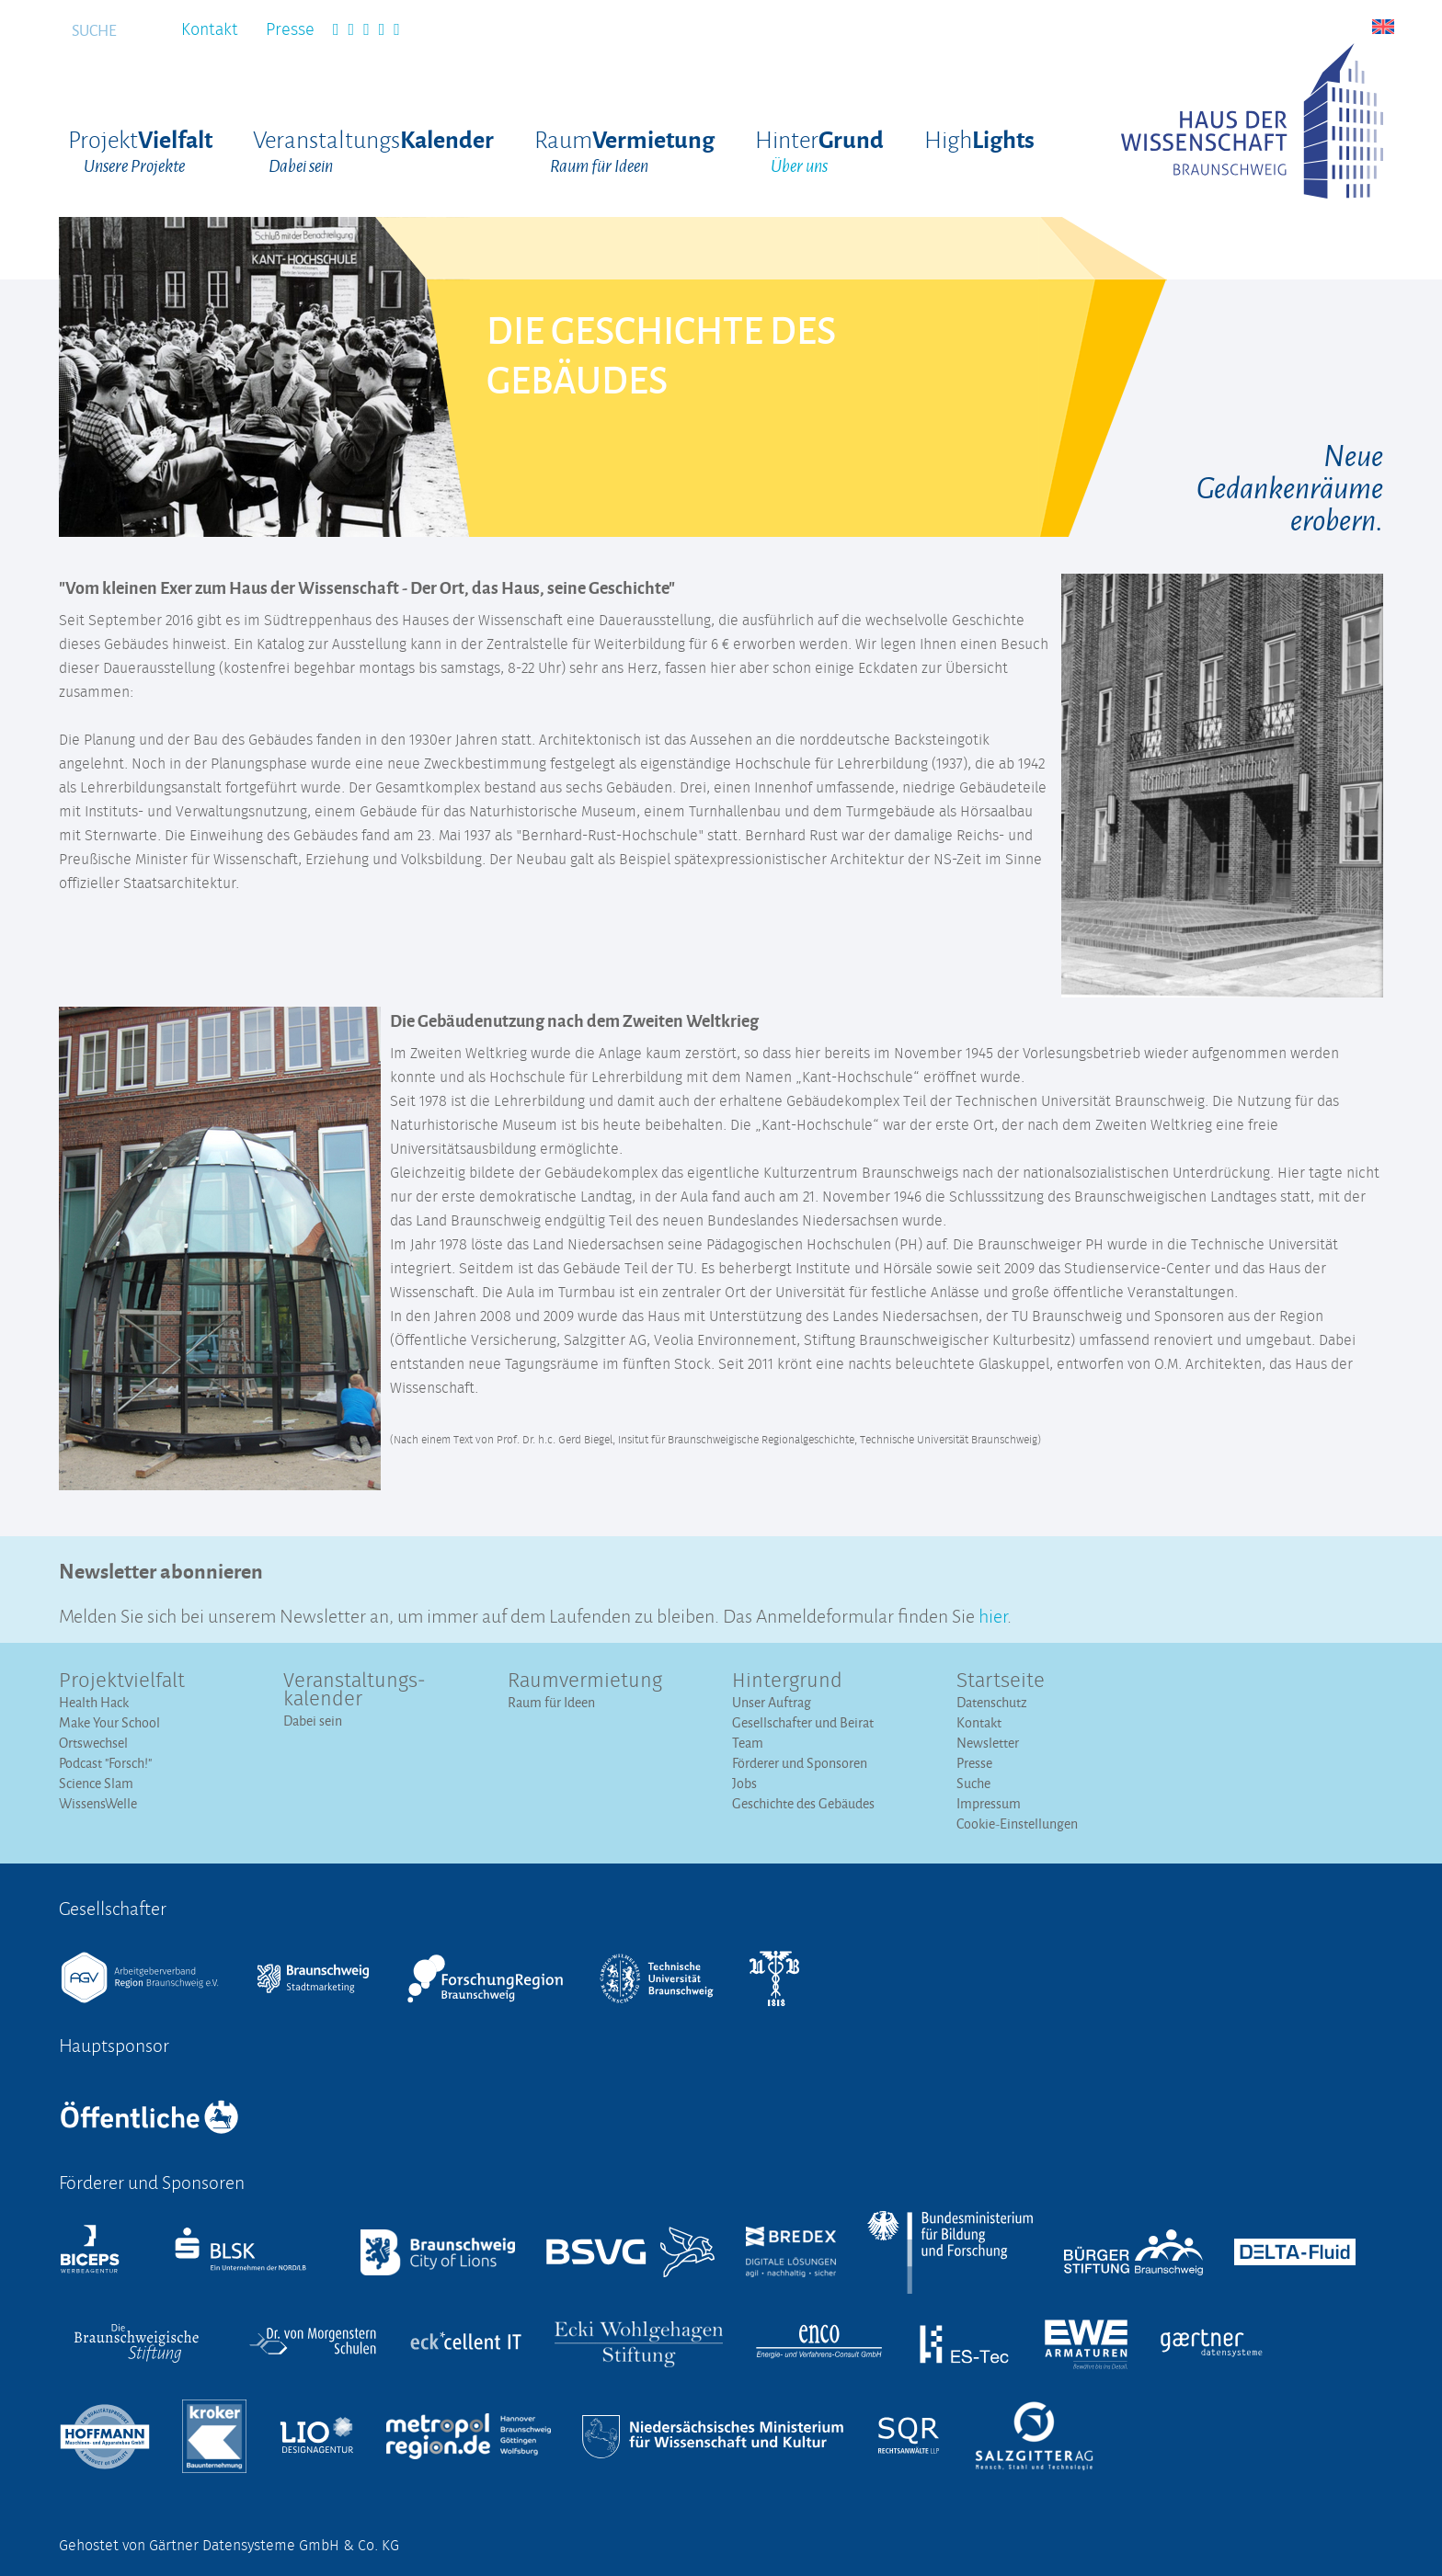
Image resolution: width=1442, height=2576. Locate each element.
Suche (973, 1783)
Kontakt (209, 30)
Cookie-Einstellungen (1017, 1823)
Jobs (744, 1783)
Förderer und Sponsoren (799, 1762)
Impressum (988, 1803)
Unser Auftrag (771, 1702)
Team (747, 1742)
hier (992, 1614)
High (979, 138)
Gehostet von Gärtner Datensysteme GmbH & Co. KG (229, 2545)
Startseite (1000, 1681)
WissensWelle (98, 1803)
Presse (290, 30)
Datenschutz (991, 1702)
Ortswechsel (93, 1742)
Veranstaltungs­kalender (354, 1690)
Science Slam (96, 1783)
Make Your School (109, 1722)
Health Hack (94, 1702)
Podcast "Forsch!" (105, 1762)
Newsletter (987, 1742)
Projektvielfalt (122, 1681)
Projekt (140, 152)
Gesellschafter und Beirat (803, 1722)
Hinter (819, 152)
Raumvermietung (585, 1681)
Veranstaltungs (373, 152)
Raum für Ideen (551, 1702)
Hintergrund (787, 1681)
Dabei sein (312, 1720)
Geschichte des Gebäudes (803, 1803)
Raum (624, 152)
